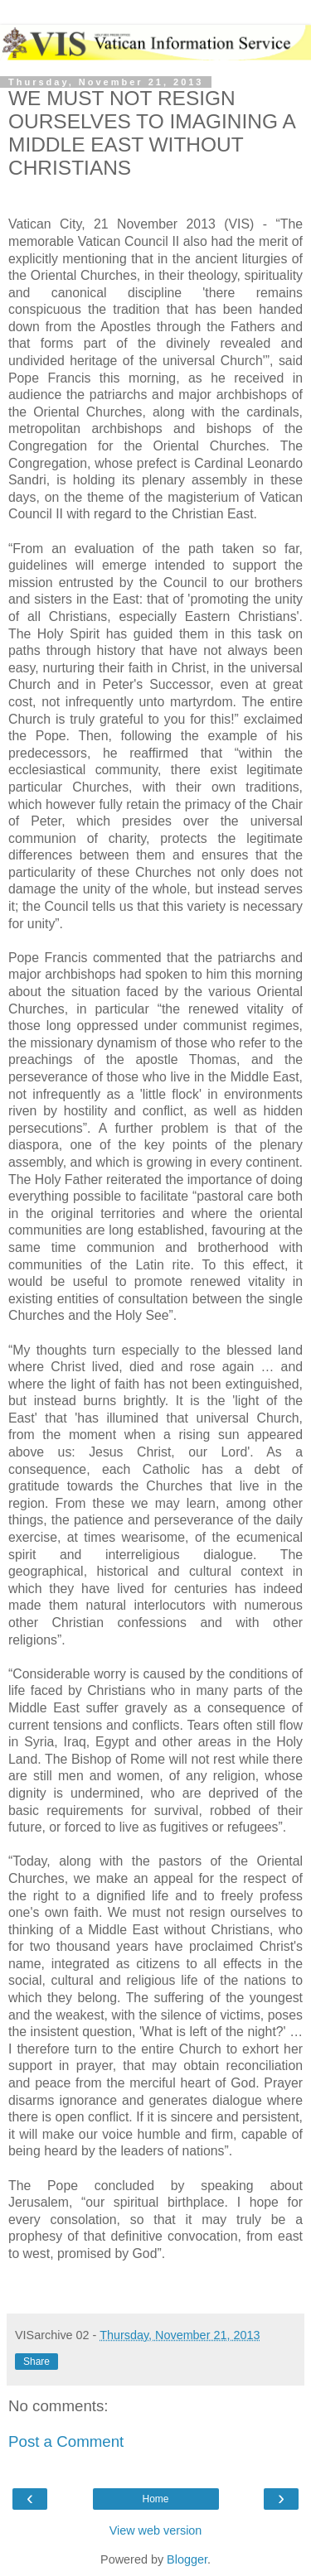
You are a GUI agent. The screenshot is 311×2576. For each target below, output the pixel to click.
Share (36, 2361)
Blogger (187, 2559)
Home (155, 2499)
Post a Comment (66, 2441)
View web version (155, 2530)
